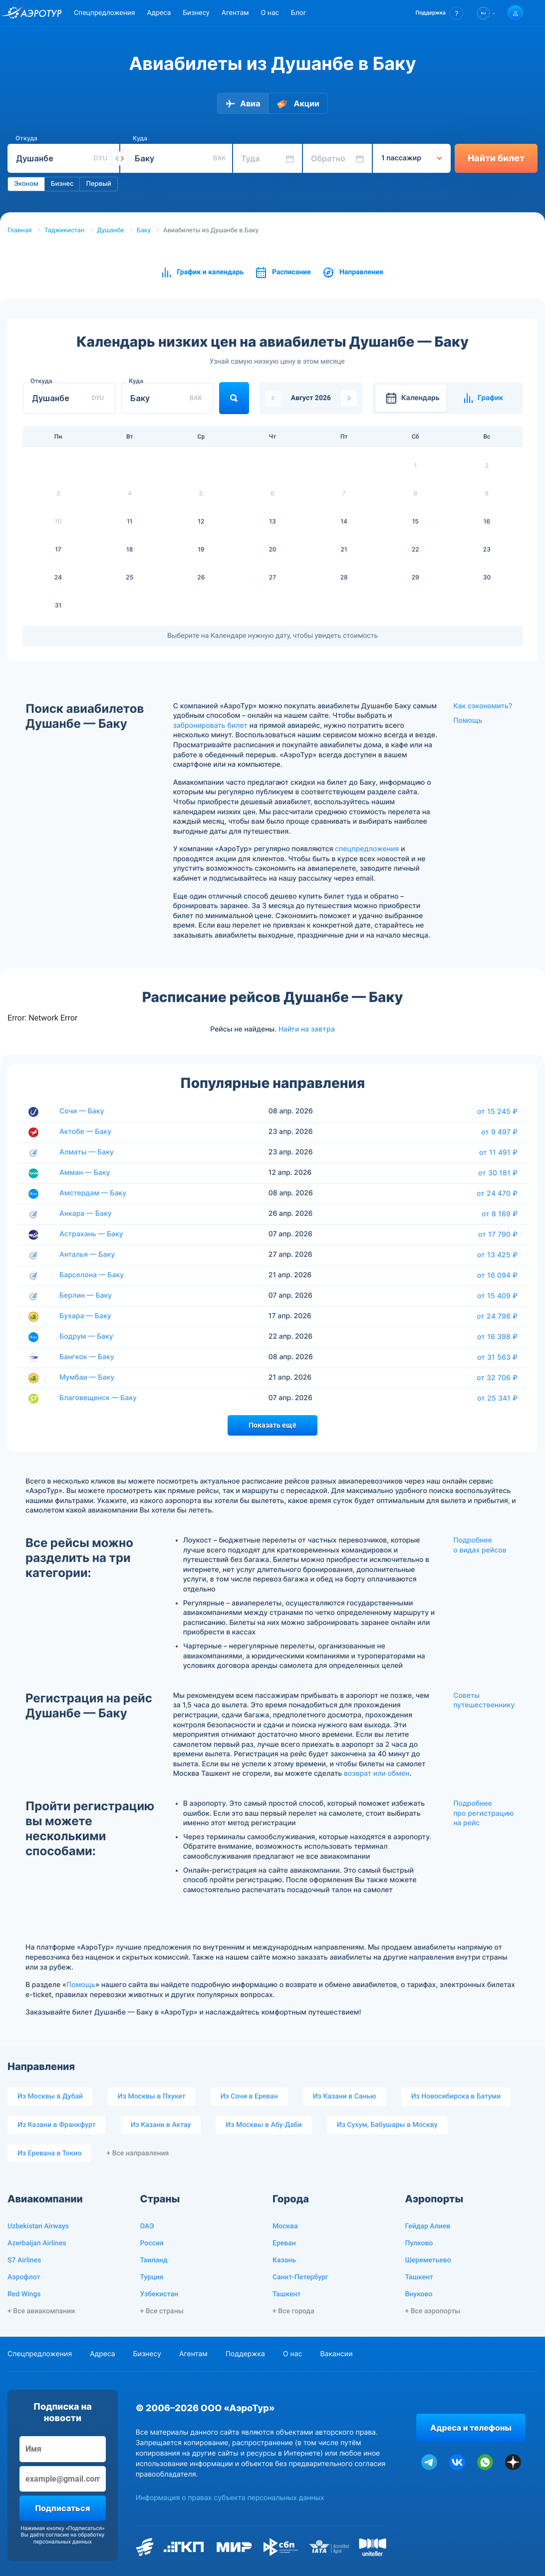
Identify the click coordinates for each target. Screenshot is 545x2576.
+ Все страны (162, 2311)
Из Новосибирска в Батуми (456, 2096)
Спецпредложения (104, 13)
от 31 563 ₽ (497, 1357)
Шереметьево (428, 2260)
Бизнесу (196, 13)
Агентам (235, 13)
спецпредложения (367, 849)
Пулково (419, 2243)
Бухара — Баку (85, 1316)
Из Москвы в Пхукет (152, 2096)
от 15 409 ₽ (497, 1296)
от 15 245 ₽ (497, 1111)
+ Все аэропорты (433, 2311)
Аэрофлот (23, 2277)
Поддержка (245, 2354)
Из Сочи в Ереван (249, 2096)
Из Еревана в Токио (49, 2153)
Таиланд (154, 2260)
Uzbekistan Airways (38, 2226)
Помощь (467, 720)
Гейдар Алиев (428, 2226)
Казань (284, 2260)
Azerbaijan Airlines (36, 2243)
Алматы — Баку (86, 1152)
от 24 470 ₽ (497, 1193)
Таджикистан (64, 230)
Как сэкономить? (482, 706)
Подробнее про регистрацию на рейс (483, 1813)
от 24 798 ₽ (497, 1316)
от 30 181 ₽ (498, 1173)
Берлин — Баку (85, 1295)
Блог (298, 13)
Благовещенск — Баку (98, 1398)
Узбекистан (159, 2294)
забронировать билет (210, 725)
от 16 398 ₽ (497, 1337)
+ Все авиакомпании (41, 2311)
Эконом (26, 184)
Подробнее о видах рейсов (479, 1545)
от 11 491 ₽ (498, 1152)
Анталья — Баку (87, 1254)
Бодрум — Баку (86, 1336)
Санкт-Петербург (300, 2277)
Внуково (419, 2294)
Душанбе (110, 230)
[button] (439, 13)
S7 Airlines (24, 2260)
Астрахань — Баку (91, 1234)
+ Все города (293, 2311)
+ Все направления (137, 2153)
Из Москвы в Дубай (50, 2096)
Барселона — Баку (91, 1275)
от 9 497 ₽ (499, 1132)
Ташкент (286, 2294)
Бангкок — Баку (86, 1357)
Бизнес (62, 184)
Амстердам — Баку (92, 1193)
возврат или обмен (376, 1773)
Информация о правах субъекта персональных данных (230, 2498)
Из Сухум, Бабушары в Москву (387, 2125)
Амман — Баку (84, 1172)
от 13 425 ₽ (497, 1255)
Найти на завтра (306, 1029)
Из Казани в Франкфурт (56, 2125)
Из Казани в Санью (344, 2096)
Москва (285, 2226)
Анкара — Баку (85, 1213)
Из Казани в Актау (161, 2125)
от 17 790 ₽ (498, 1234)
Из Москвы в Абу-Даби (264, 2125)
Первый (98, 184)
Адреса (159, 13)
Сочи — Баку (81, 1111)
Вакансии (336, 2354)
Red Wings (23, 2294)
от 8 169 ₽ (500, 1214)
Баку (144, 230)
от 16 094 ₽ (497, 1275)
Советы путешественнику (484, 1700)
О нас (270, 13)
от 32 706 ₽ (497, 1378)
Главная (19, 230)
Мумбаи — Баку (86, 1377)
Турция (152, 2277)
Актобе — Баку (85, 1131)
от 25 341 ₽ (497, 1398)
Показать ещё (272, 1425)
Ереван (284, 2243)
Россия (152, 2243)
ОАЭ (147, 2226)
